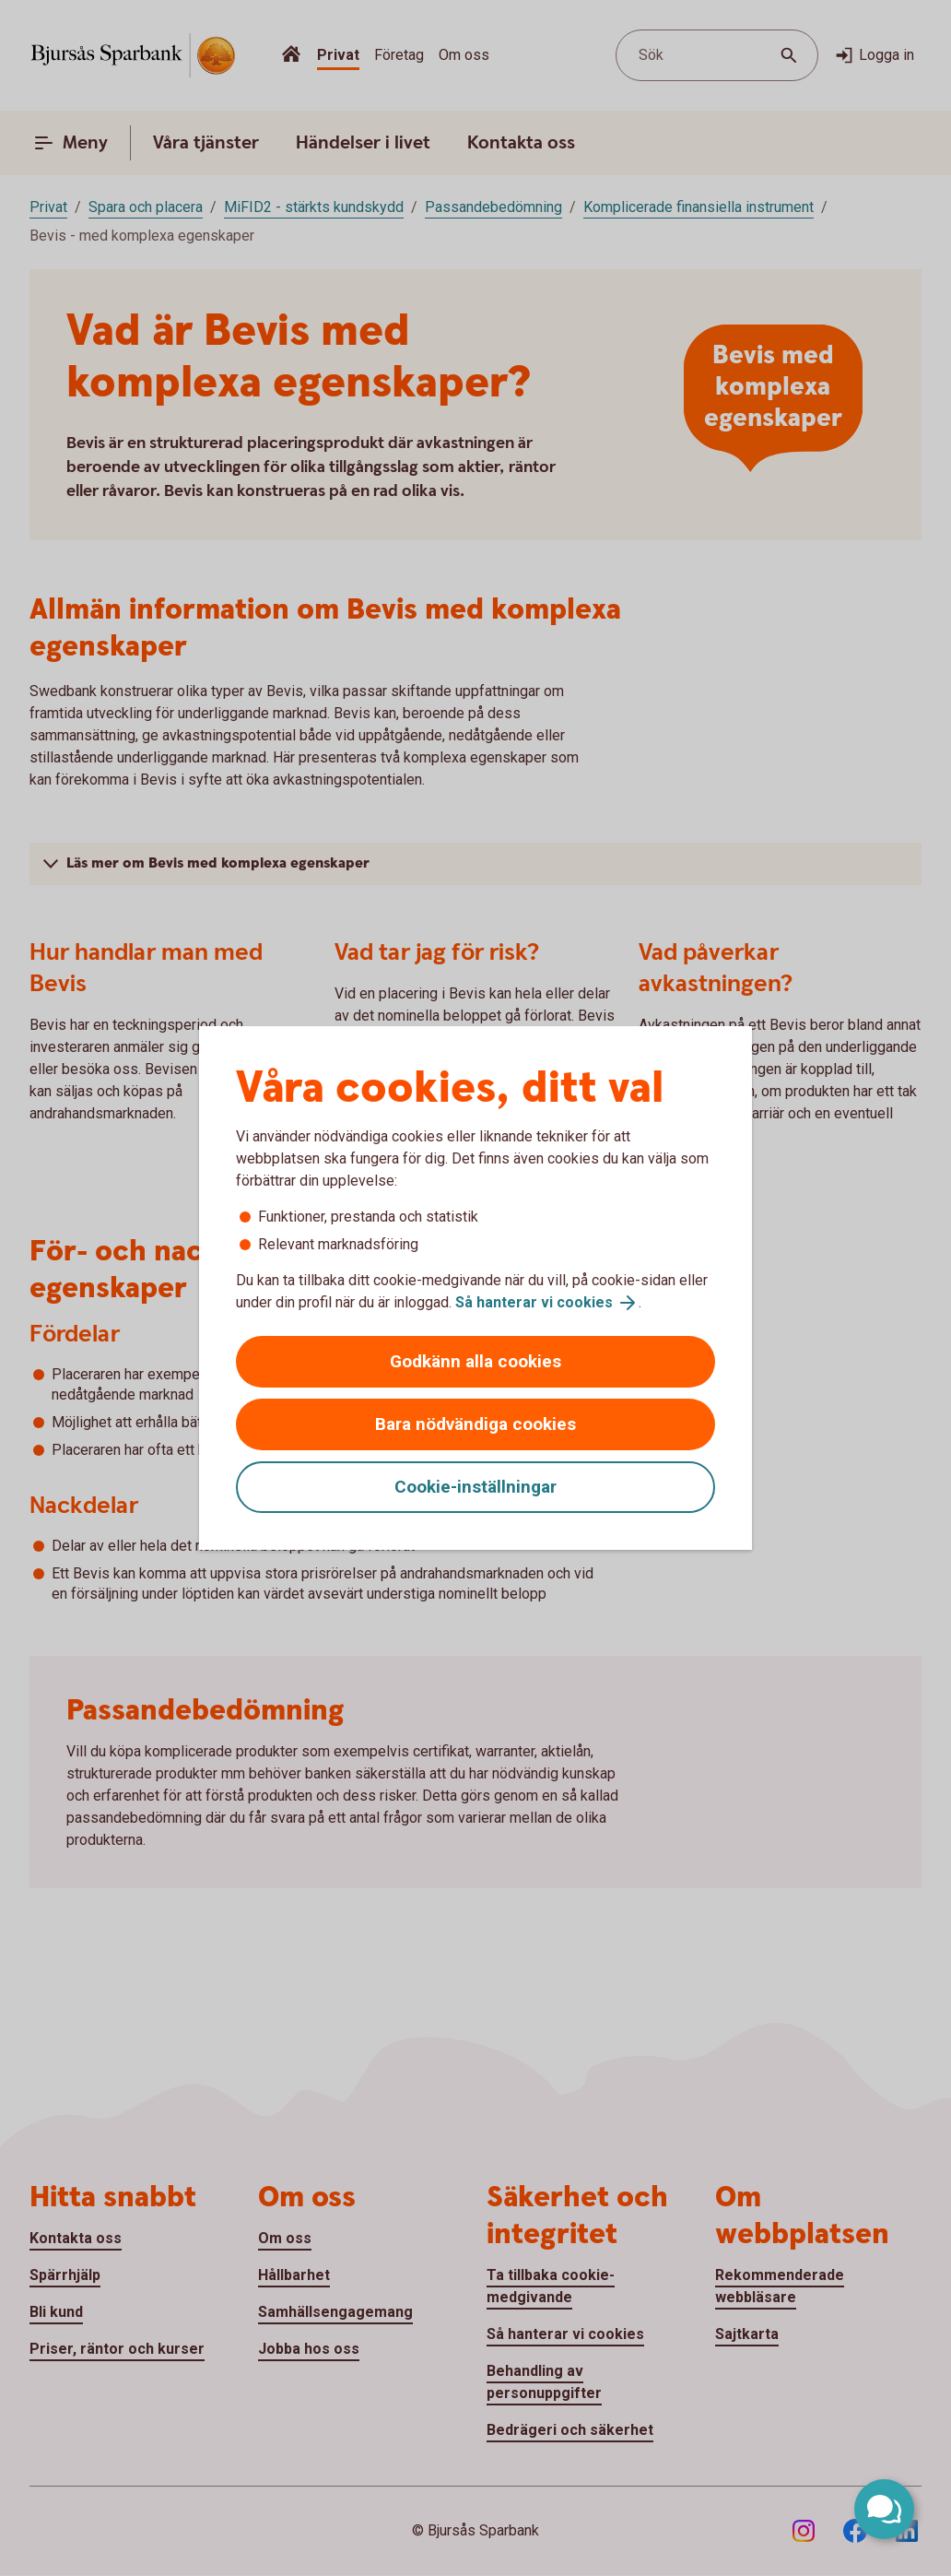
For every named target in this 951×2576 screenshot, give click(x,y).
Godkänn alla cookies (475, 1361)
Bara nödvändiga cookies (475, 1424)
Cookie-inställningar (475, 1486)
